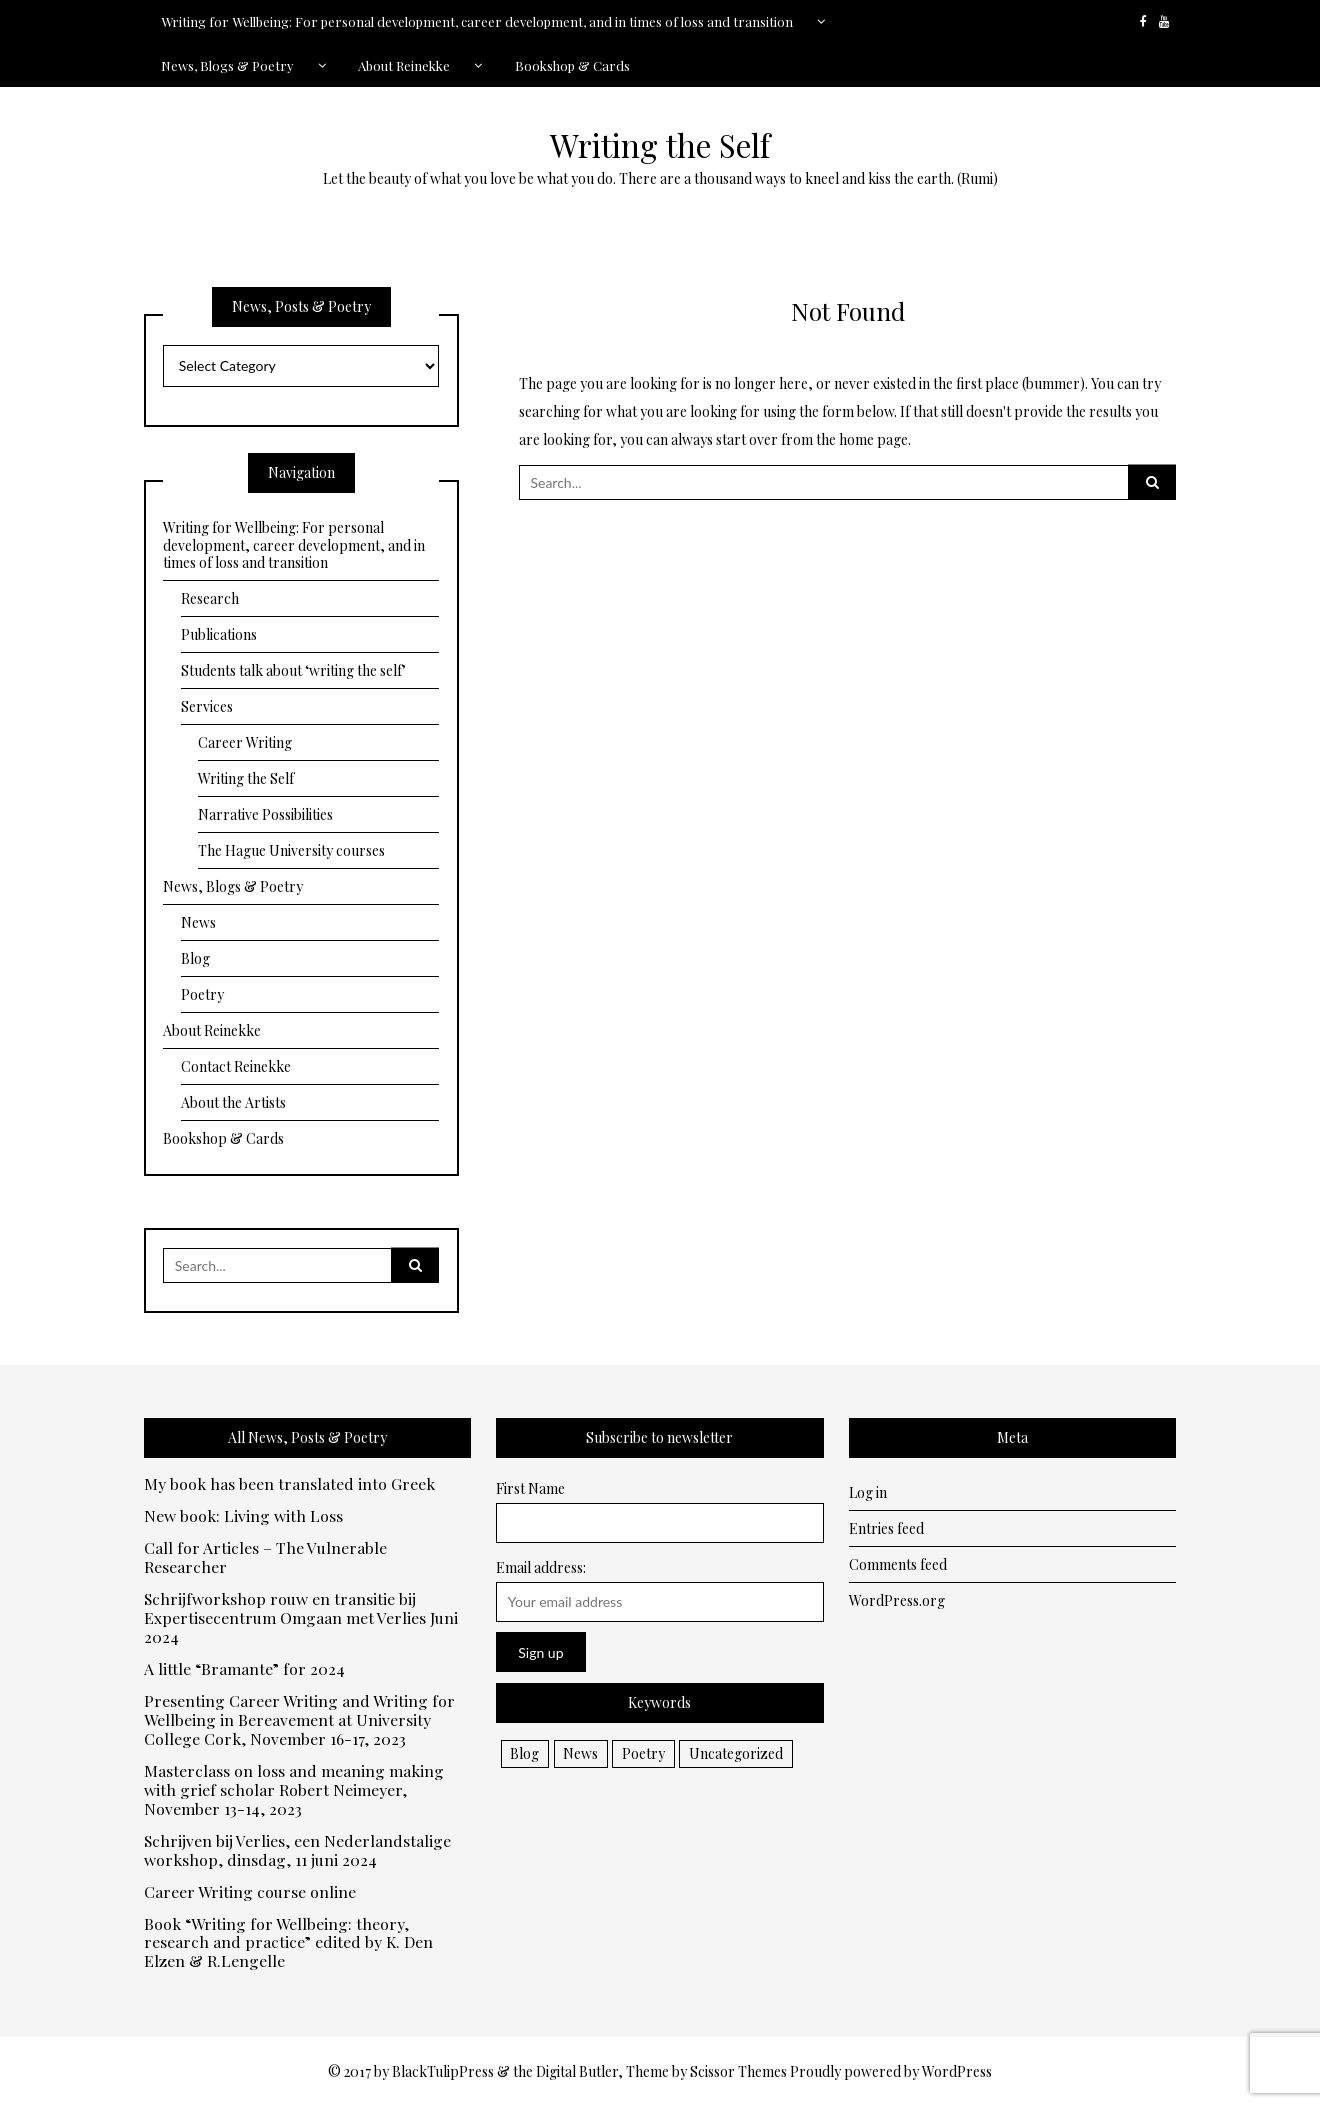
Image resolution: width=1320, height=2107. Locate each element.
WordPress (957, 2071)
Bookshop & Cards (572, 65)
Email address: (541, 1567)
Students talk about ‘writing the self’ (293, 670)
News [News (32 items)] (580, 1753)
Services (207, 706)
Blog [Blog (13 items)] (524, 1753)
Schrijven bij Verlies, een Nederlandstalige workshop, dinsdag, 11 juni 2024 (297, 1851)
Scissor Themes (738, 2071)
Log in (868, 1492)
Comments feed (898, 1564)
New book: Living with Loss (243, 1516)
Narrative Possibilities (265, 814)
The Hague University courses (291, 850)
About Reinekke (404, 65)
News (198, 922)
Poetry (202, 994)
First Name (530, 1488)
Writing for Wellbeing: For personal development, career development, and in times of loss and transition (477, 21)
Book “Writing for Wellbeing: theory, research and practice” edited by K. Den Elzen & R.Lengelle (288, 1943)
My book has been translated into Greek (289, 1484)
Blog (195, 958)
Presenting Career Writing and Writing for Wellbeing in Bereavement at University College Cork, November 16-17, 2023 (299, 1720)
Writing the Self (660, 145)
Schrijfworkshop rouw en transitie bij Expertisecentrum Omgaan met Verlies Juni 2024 (301, 1618)
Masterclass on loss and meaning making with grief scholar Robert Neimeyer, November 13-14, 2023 (294, 1790)
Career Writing (245, 742)
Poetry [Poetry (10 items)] (643, 1753)
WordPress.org (897, 1600)
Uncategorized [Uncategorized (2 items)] (736, 1753)
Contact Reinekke (236, 1066)
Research (210, 598)
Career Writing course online (250, 1892)
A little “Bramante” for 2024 (244, 1669)
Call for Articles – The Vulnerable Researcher (265, 1558)
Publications (219, 634)
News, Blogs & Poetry (227, 65)
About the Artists (233, 1102)
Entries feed (886, 1528)
